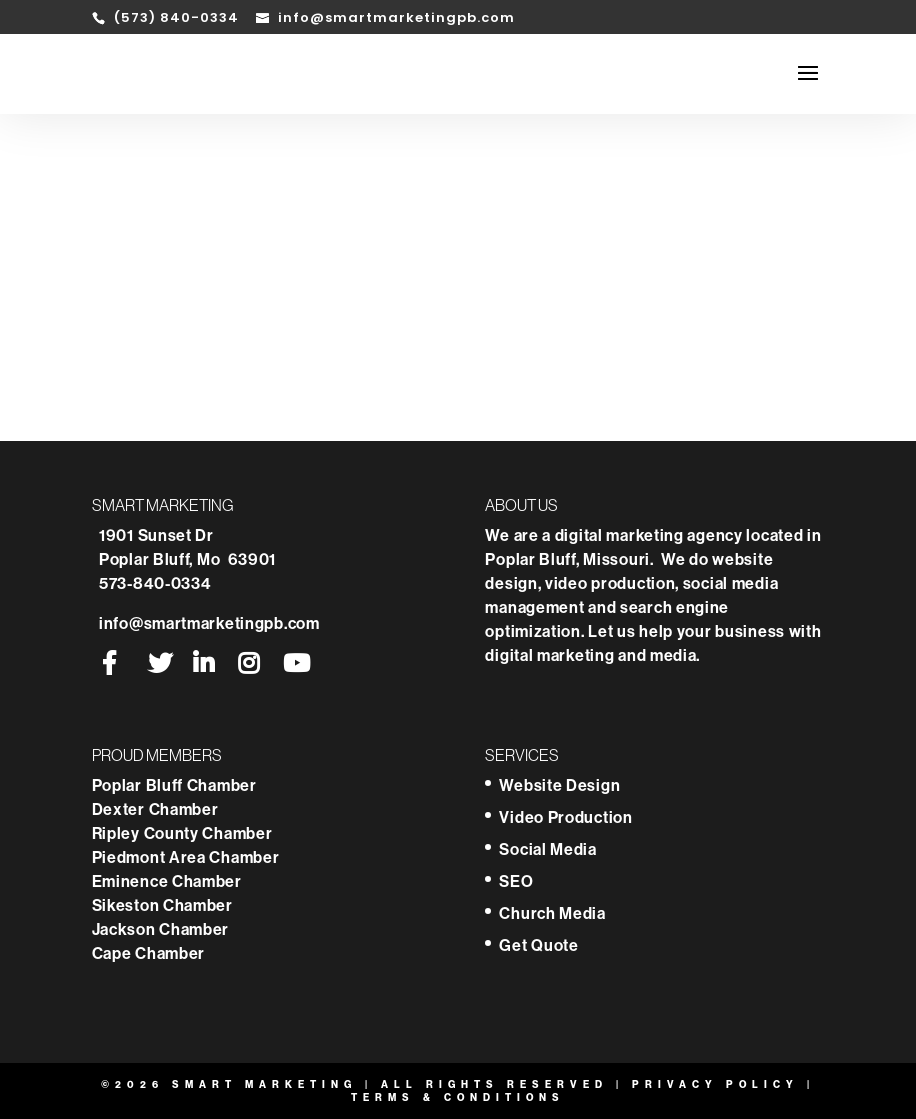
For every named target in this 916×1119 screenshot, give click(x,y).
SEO (516, 881)
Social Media (547, 849)
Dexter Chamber (157, 809)
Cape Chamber (148, 953)
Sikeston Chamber (162, 905)
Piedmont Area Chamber (186, 857)
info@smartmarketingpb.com (209, 623)
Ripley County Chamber (184, 833)
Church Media (552, 913)
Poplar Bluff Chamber (176, 785)
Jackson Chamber (161, 929)
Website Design (559, 785)
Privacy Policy (715, 1084)
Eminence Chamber (169, 881)
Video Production (565, 817)
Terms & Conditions (458, 1097)
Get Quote (538, 945)
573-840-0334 (155, 583)
